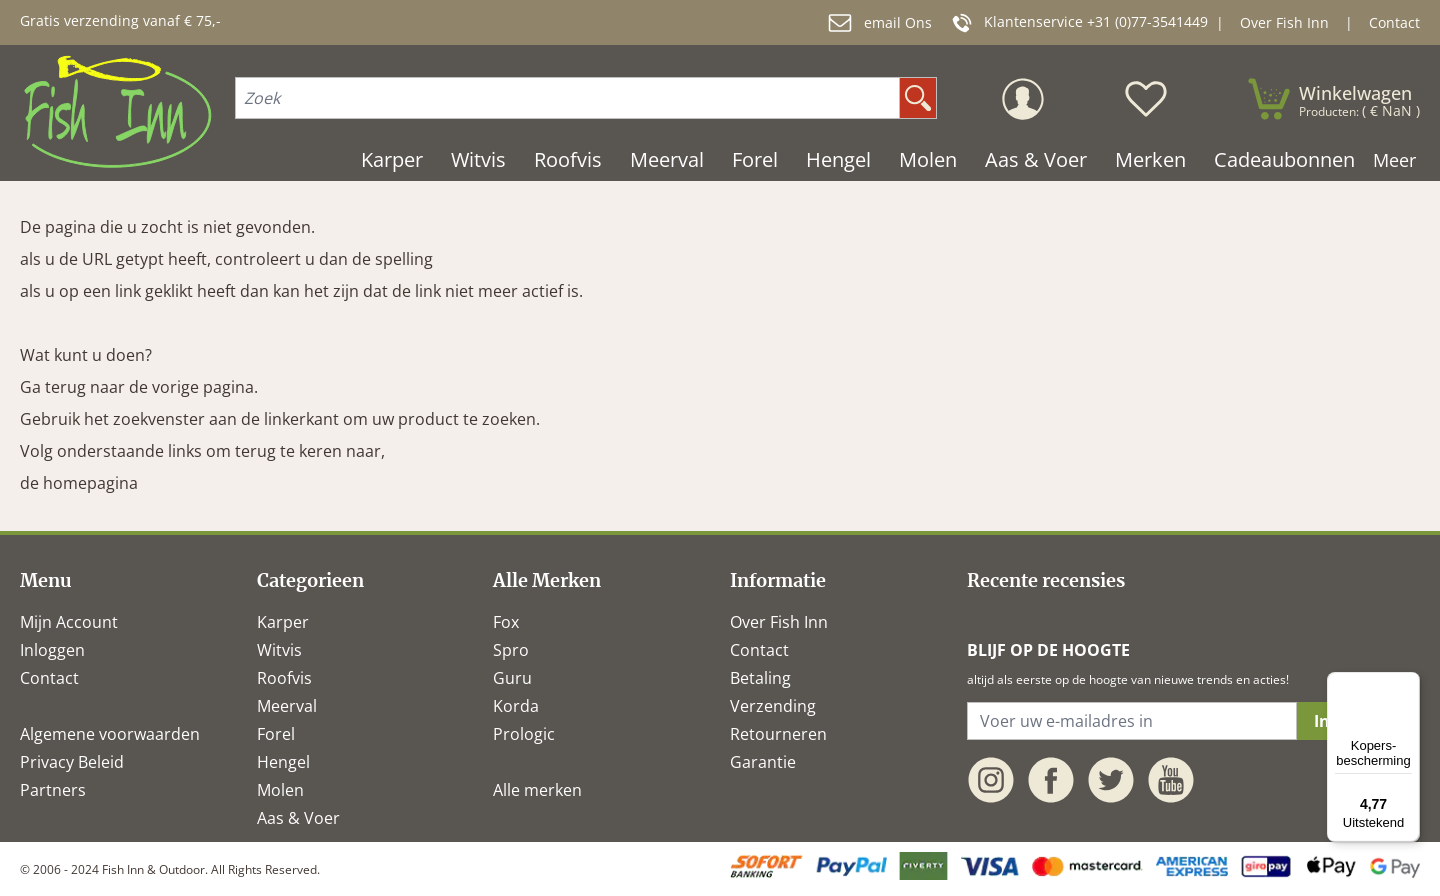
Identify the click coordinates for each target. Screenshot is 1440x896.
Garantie (763, 762)
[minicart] (1333, 99)
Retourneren (778, 734)
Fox (506, 622)
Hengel (283, 762)
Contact (1394, 22)
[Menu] (1408, 684)
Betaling (760, 678)
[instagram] (991, 780)
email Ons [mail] (880, 23)
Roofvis (284, 678)
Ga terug (53, 387)
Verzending (773, 706)
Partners (53, 790)
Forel (276, 734)
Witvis (279, 650)
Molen (280, 790)
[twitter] (1111, 780)
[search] (918, 98)
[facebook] (1051, 780)
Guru (512, 678)
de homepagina (79, 483)
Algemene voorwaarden (110, 734)
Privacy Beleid (72, 762)
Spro (511, 650)
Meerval (287, 706)
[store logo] (117, 111)
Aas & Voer (298, 818)
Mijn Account (69, 622)
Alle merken (537, 790)
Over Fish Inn (1284, 22)
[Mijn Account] (1023, 99)
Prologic (524, 734)
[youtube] (1171, 780)
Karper (283, 622)
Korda (516, 706)
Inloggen (52, 650)
